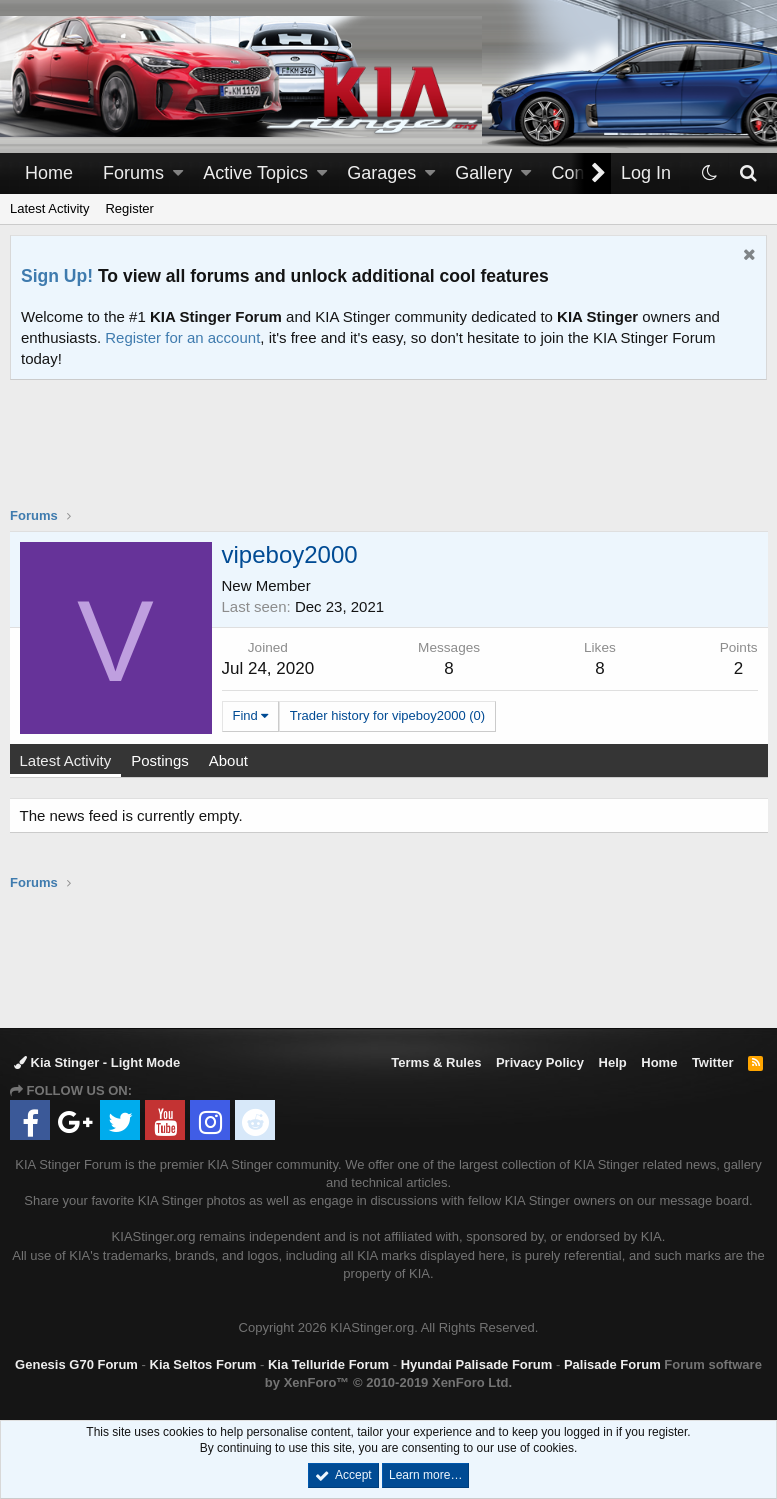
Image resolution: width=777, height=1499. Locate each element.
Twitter (713, 1062)
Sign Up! (57, 276)
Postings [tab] (162, 760)
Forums (133, 173)
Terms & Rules (436, 1062)
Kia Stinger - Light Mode (97, 1062)
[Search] (747, 173)
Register (129, 208)
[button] (178, 173)
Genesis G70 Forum (76, 1364)
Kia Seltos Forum (203, 1364)
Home (49, 173)
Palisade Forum (612, 1364)
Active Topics (255, 173)
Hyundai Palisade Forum (477, 1364)
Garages (381, 173)
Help (613, 1062)
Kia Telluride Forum (328, 1364)
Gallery (483, 173)
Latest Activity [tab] (67, 760)
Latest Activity (49, 208)
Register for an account (182, 337)
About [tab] (229, 760)
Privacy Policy (540, 1062)
